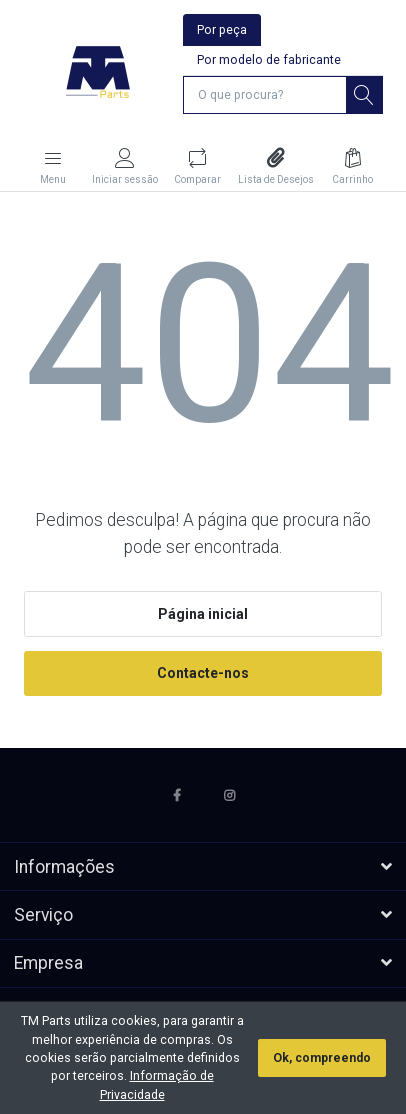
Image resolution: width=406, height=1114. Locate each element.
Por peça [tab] (222, 30)
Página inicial (203, 614)
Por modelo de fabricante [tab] (269, 60)
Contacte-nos (203, 673)
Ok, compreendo (322, 1058)
